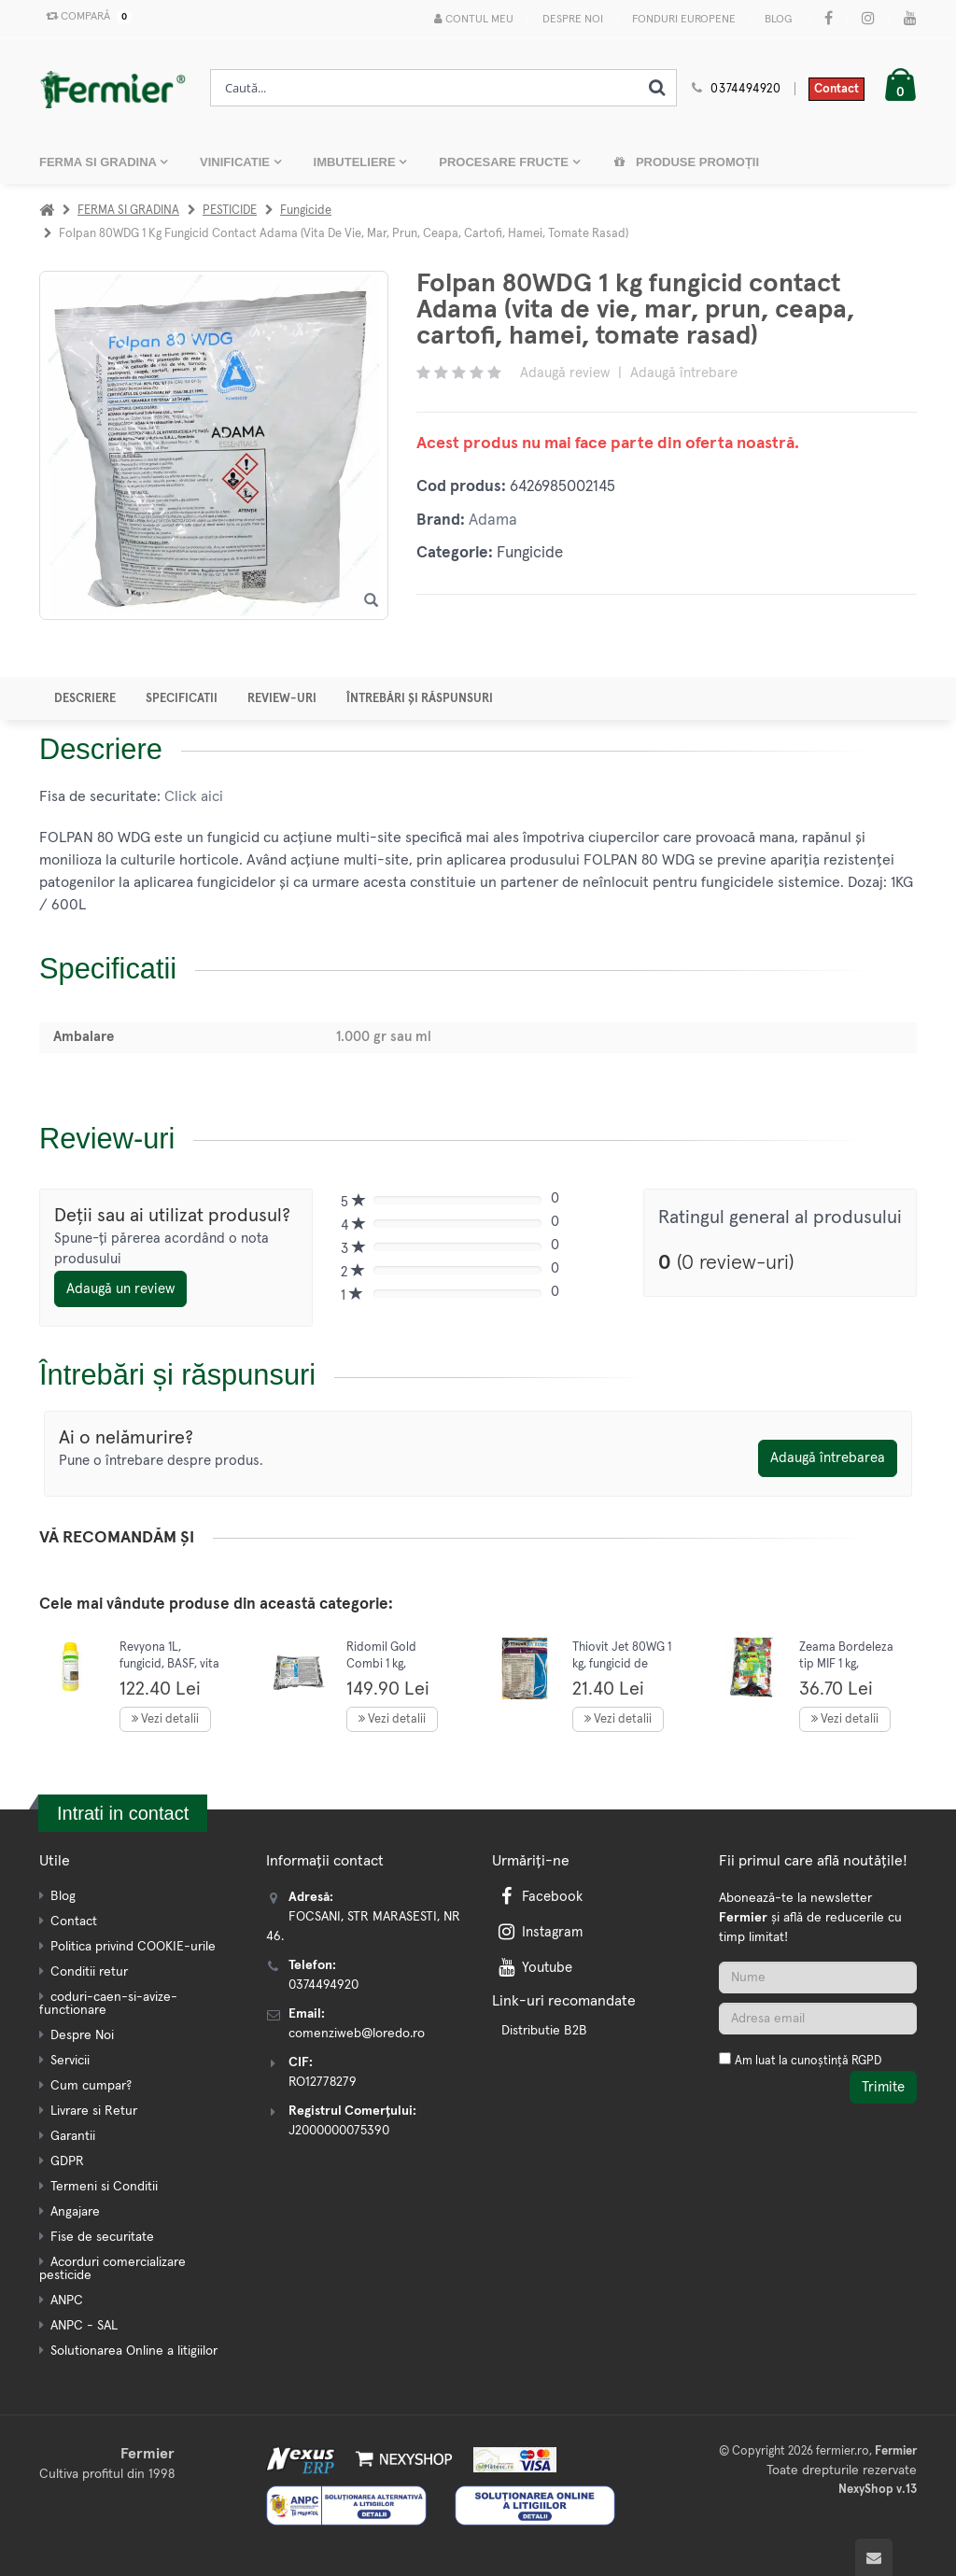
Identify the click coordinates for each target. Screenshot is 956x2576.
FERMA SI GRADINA (99, 162)
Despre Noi (572, 19)
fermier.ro (842, 2451)
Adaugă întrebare (684, 373)
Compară (85, 16)
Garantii (72, 2136)
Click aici (193, 796)
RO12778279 (322, 2082)
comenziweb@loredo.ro (356, 2033)
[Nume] (818, 1977)
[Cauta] (657, 88)
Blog (778, 19)
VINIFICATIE (236, 162)
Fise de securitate (102, 2237)
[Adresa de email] (818, 2018)
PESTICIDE (230, 210)
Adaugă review (565, 373)
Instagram (539, 1932)
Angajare (75, 2211)
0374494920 (745, 89)
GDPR (67, 2161)
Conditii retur (89, 1971)
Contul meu (473, 19)
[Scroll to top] (874, 2557)
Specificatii (182, 699)
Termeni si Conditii (104, 2186)
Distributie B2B (544, 2030)
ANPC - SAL (84, 2325)
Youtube (533, 1968)
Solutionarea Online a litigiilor (134, 2351)
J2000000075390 (338, 2130)
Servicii (70, 2060)
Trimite (883, 2087)
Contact (836, 89)
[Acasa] (46, 210)
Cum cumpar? (91, 2085)
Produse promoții (686, 162)
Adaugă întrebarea (827, 1458)
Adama (493, 520)
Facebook (539, 1897)
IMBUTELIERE (357, 162)
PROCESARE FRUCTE (505, 162)
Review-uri (281, 699)
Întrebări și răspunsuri (419, 699)
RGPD (866, 2061)
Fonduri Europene (684, 19)
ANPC (66, 2300)
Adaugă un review (120, 1289)
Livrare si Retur (93, 2111)
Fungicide (305, 210)
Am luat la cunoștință (808, 2061)
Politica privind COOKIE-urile (133, 1946)
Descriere (85, 699)
